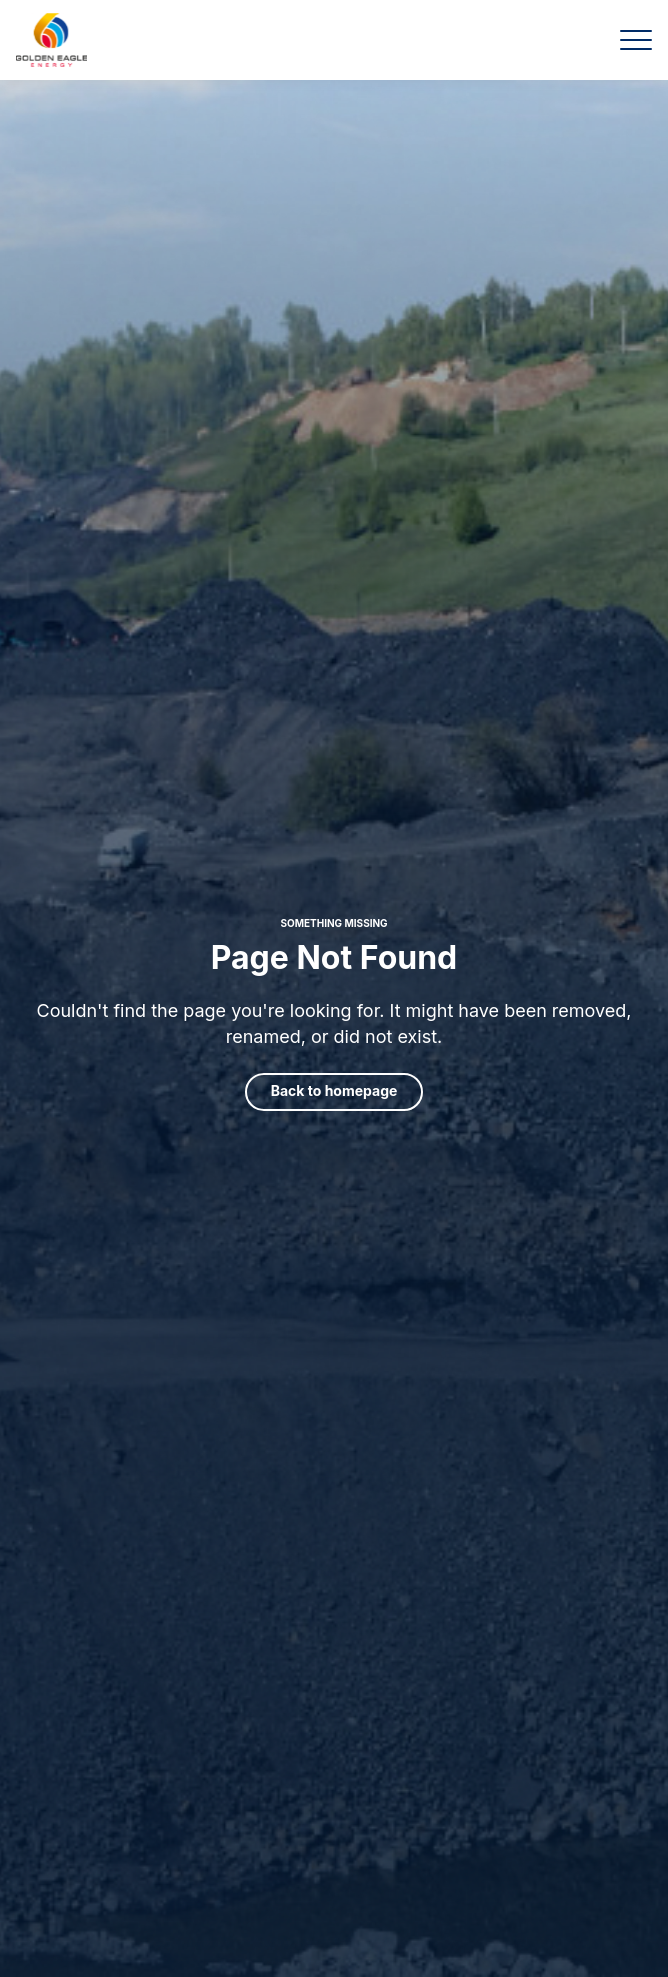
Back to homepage (334, 1090)
